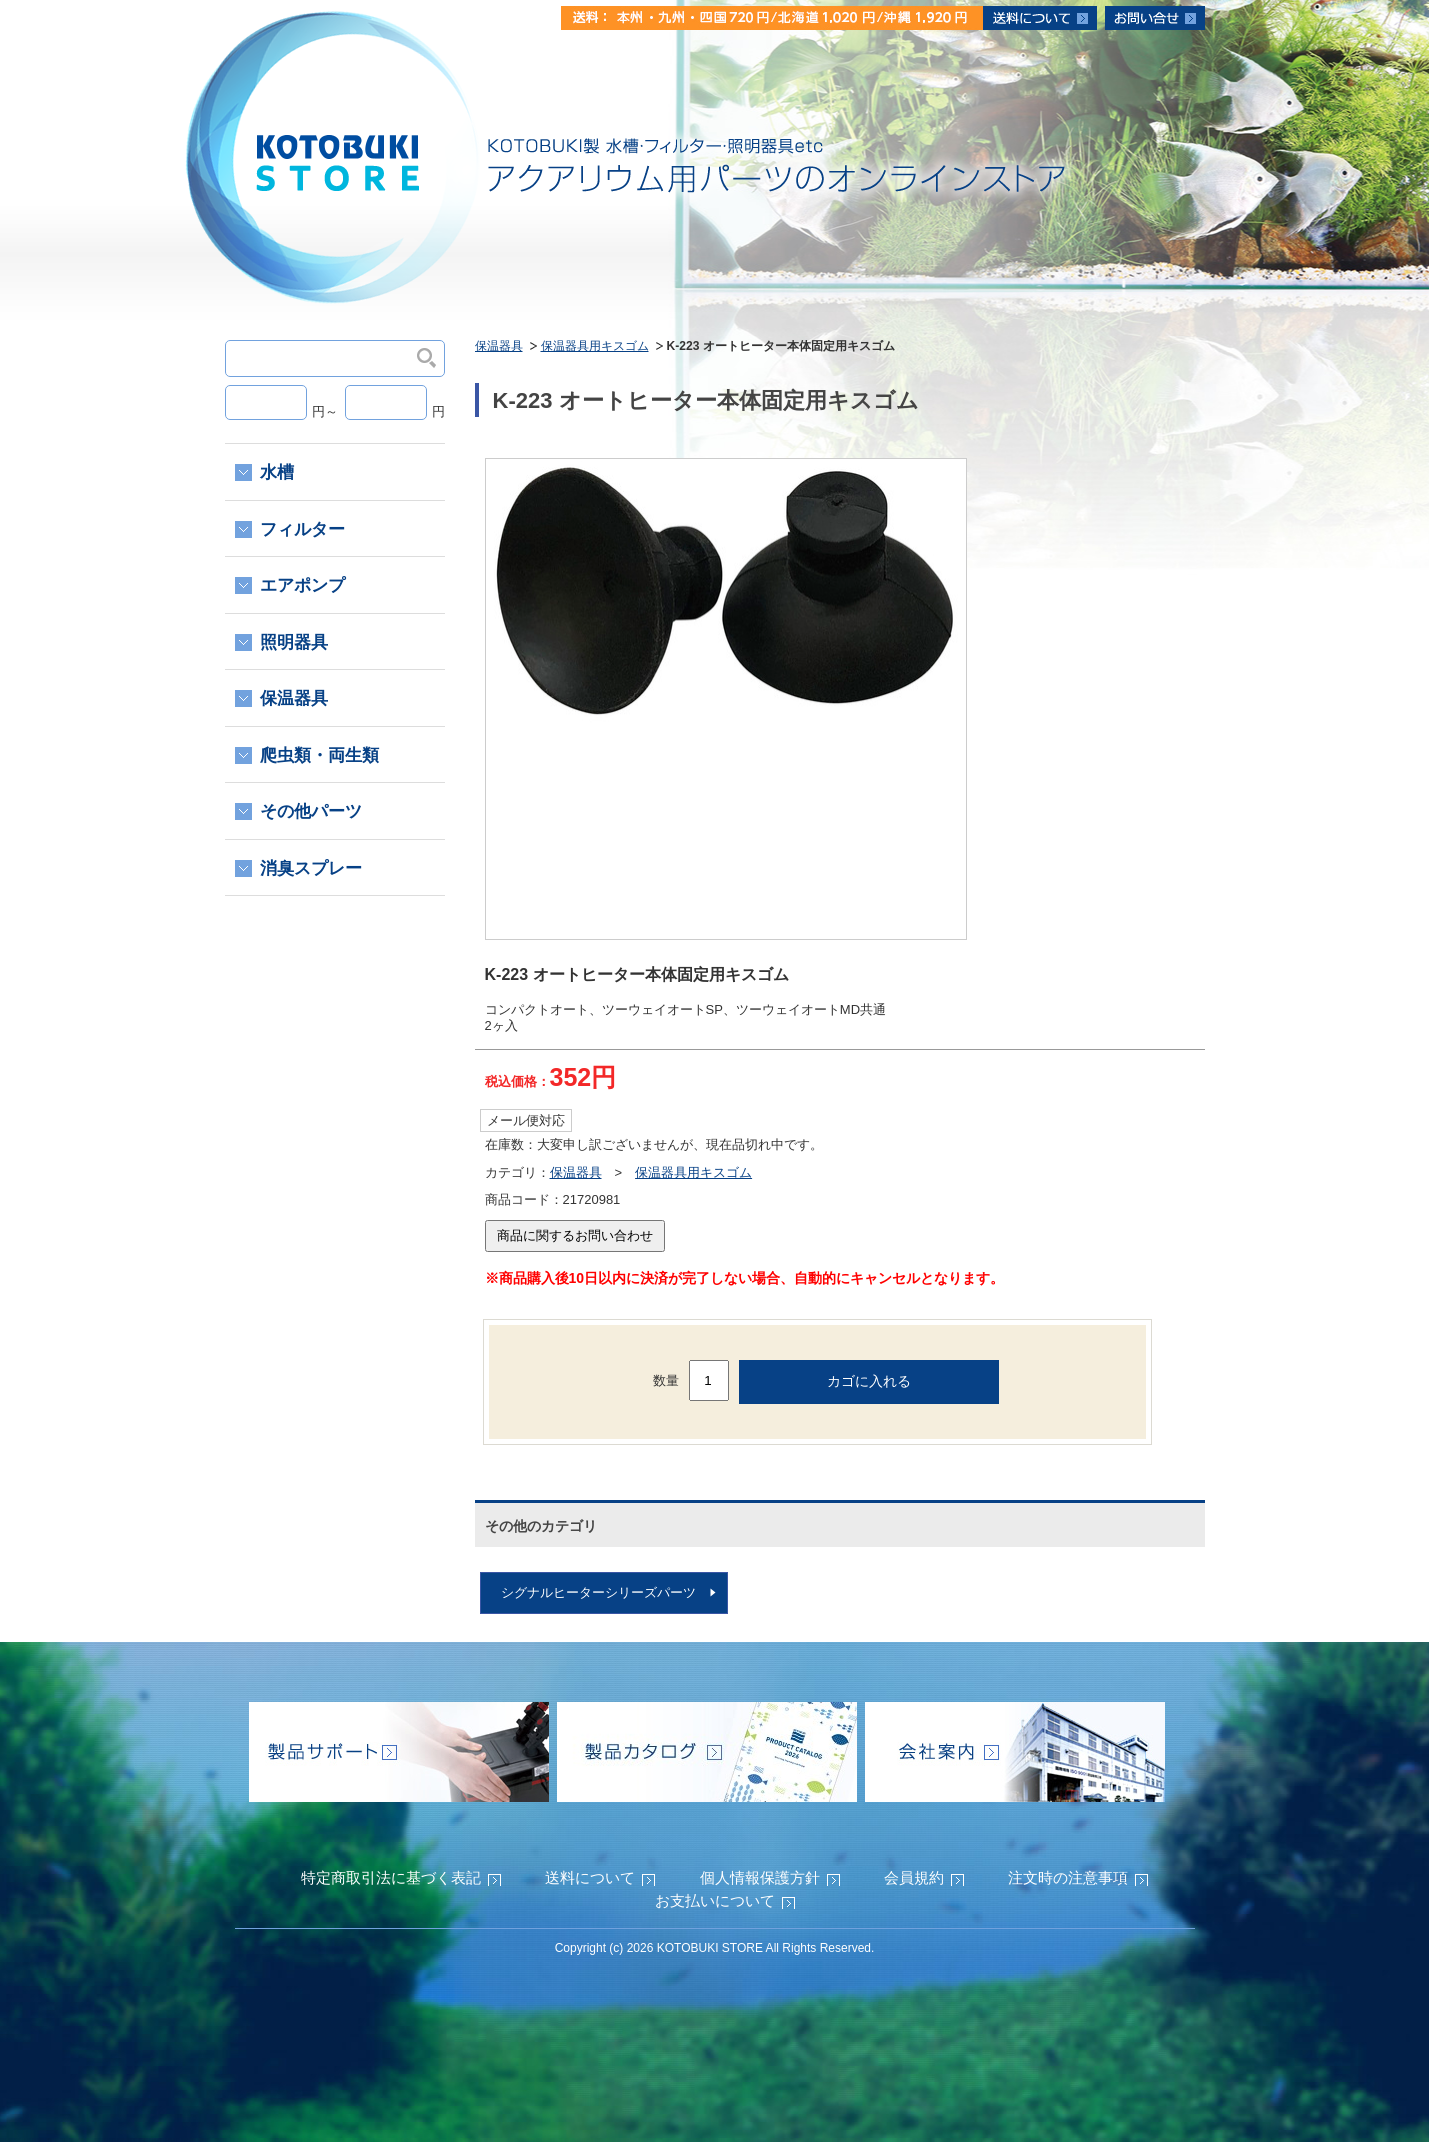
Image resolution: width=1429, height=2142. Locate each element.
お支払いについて (715, 1900)
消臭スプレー (311, 868)
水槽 (277, 472)
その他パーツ (311, 811)
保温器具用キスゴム (595, 346)
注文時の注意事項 (1068, 1877)
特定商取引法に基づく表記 (391, 1877)
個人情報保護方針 (760, 1877)
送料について (590, 1877)
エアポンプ (302, 585)
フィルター (302, 529)
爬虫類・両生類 (319, 755)
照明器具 (294, 642)
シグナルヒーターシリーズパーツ (598, 1592)
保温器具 (499, 346)
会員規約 (914, 1877)
